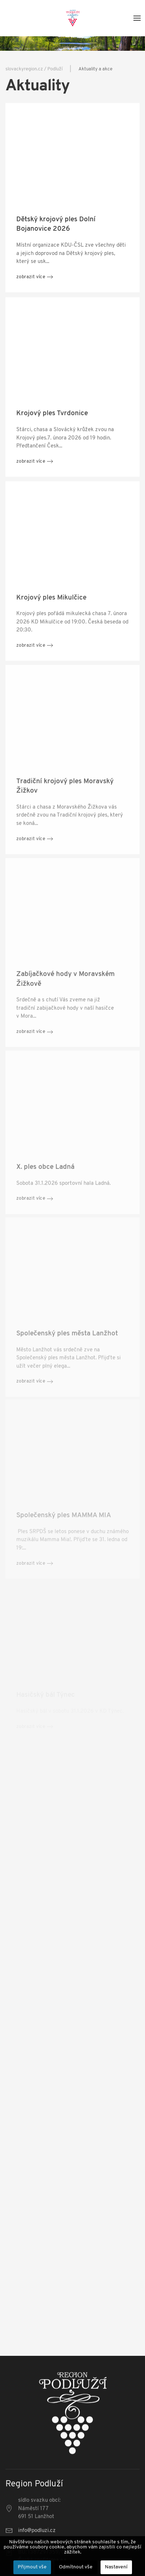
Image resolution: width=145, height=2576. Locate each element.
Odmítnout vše (76, 2567)
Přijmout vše (32, 2567)
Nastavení (116, 2567)
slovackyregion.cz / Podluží (34, 69)
